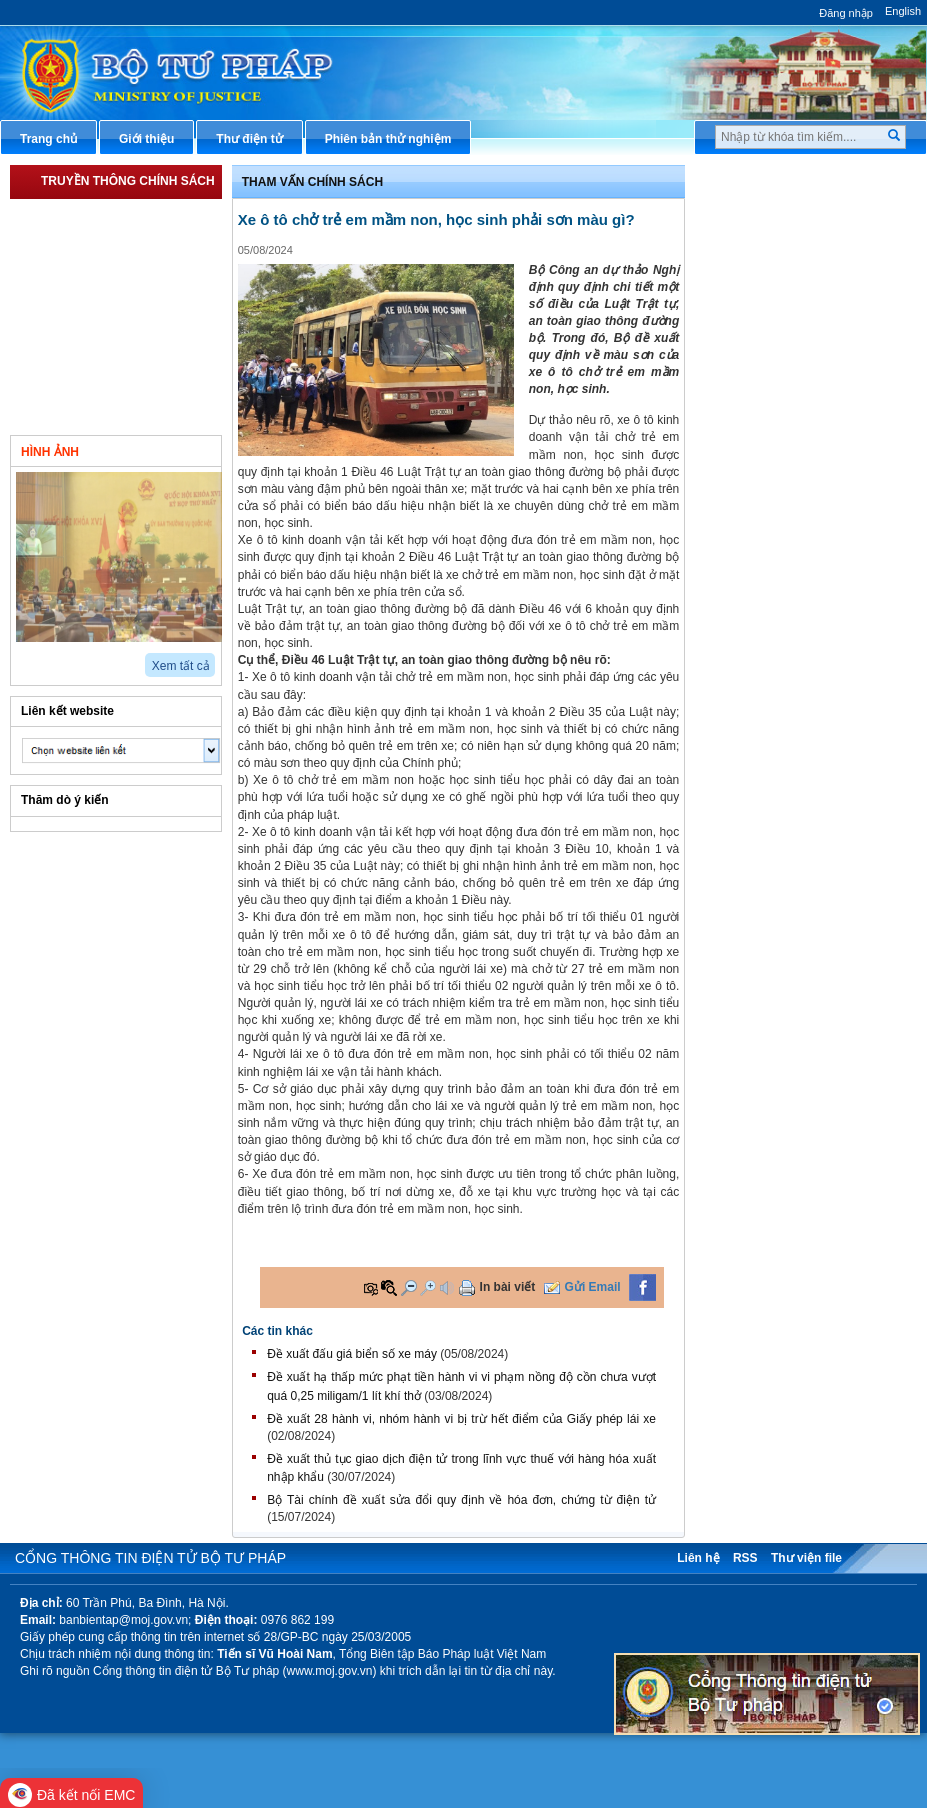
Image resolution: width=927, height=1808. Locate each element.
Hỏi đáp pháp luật (769, 314)
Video (172, 450)
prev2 (22, 658)
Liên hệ (698, 1558)
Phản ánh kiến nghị (774, 579)
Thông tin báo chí (769, 347)
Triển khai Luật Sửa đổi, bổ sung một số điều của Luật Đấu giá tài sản (126, 265)
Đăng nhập (846, 13)
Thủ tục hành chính (774, 181)
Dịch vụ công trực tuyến (787, 380)
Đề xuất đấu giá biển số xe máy (352, 1354)
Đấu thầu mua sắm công (789, 480)
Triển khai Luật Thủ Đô (99, 215)
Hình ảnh (50, 452)
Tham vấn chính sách (95, 391)
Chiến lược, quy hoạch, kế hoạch (813, 413)
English (903, 11)
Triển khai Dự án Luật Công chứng (112, 315)
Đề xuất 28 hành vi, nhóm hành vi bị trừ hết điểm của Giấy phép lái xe (461, 1419)
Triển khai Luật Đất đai (98, 357)
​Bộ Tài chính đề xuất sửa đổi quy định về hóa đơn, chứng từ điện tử (461, 1500)
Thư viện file (806, 1558)
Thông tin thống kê (773, 546)
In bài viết (508, 1287)
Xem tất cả (181, 666)
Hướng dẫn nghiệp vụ (780, 281)
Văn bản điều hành (772, 248)
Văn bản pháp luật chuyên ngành (813, 214)
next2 (45, 658)
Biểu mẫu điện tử (768, 446)
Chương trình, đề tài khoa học (804, 513)
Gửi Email (593, 1287)
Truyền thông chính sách (128, 181)
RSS (745, 1558)
